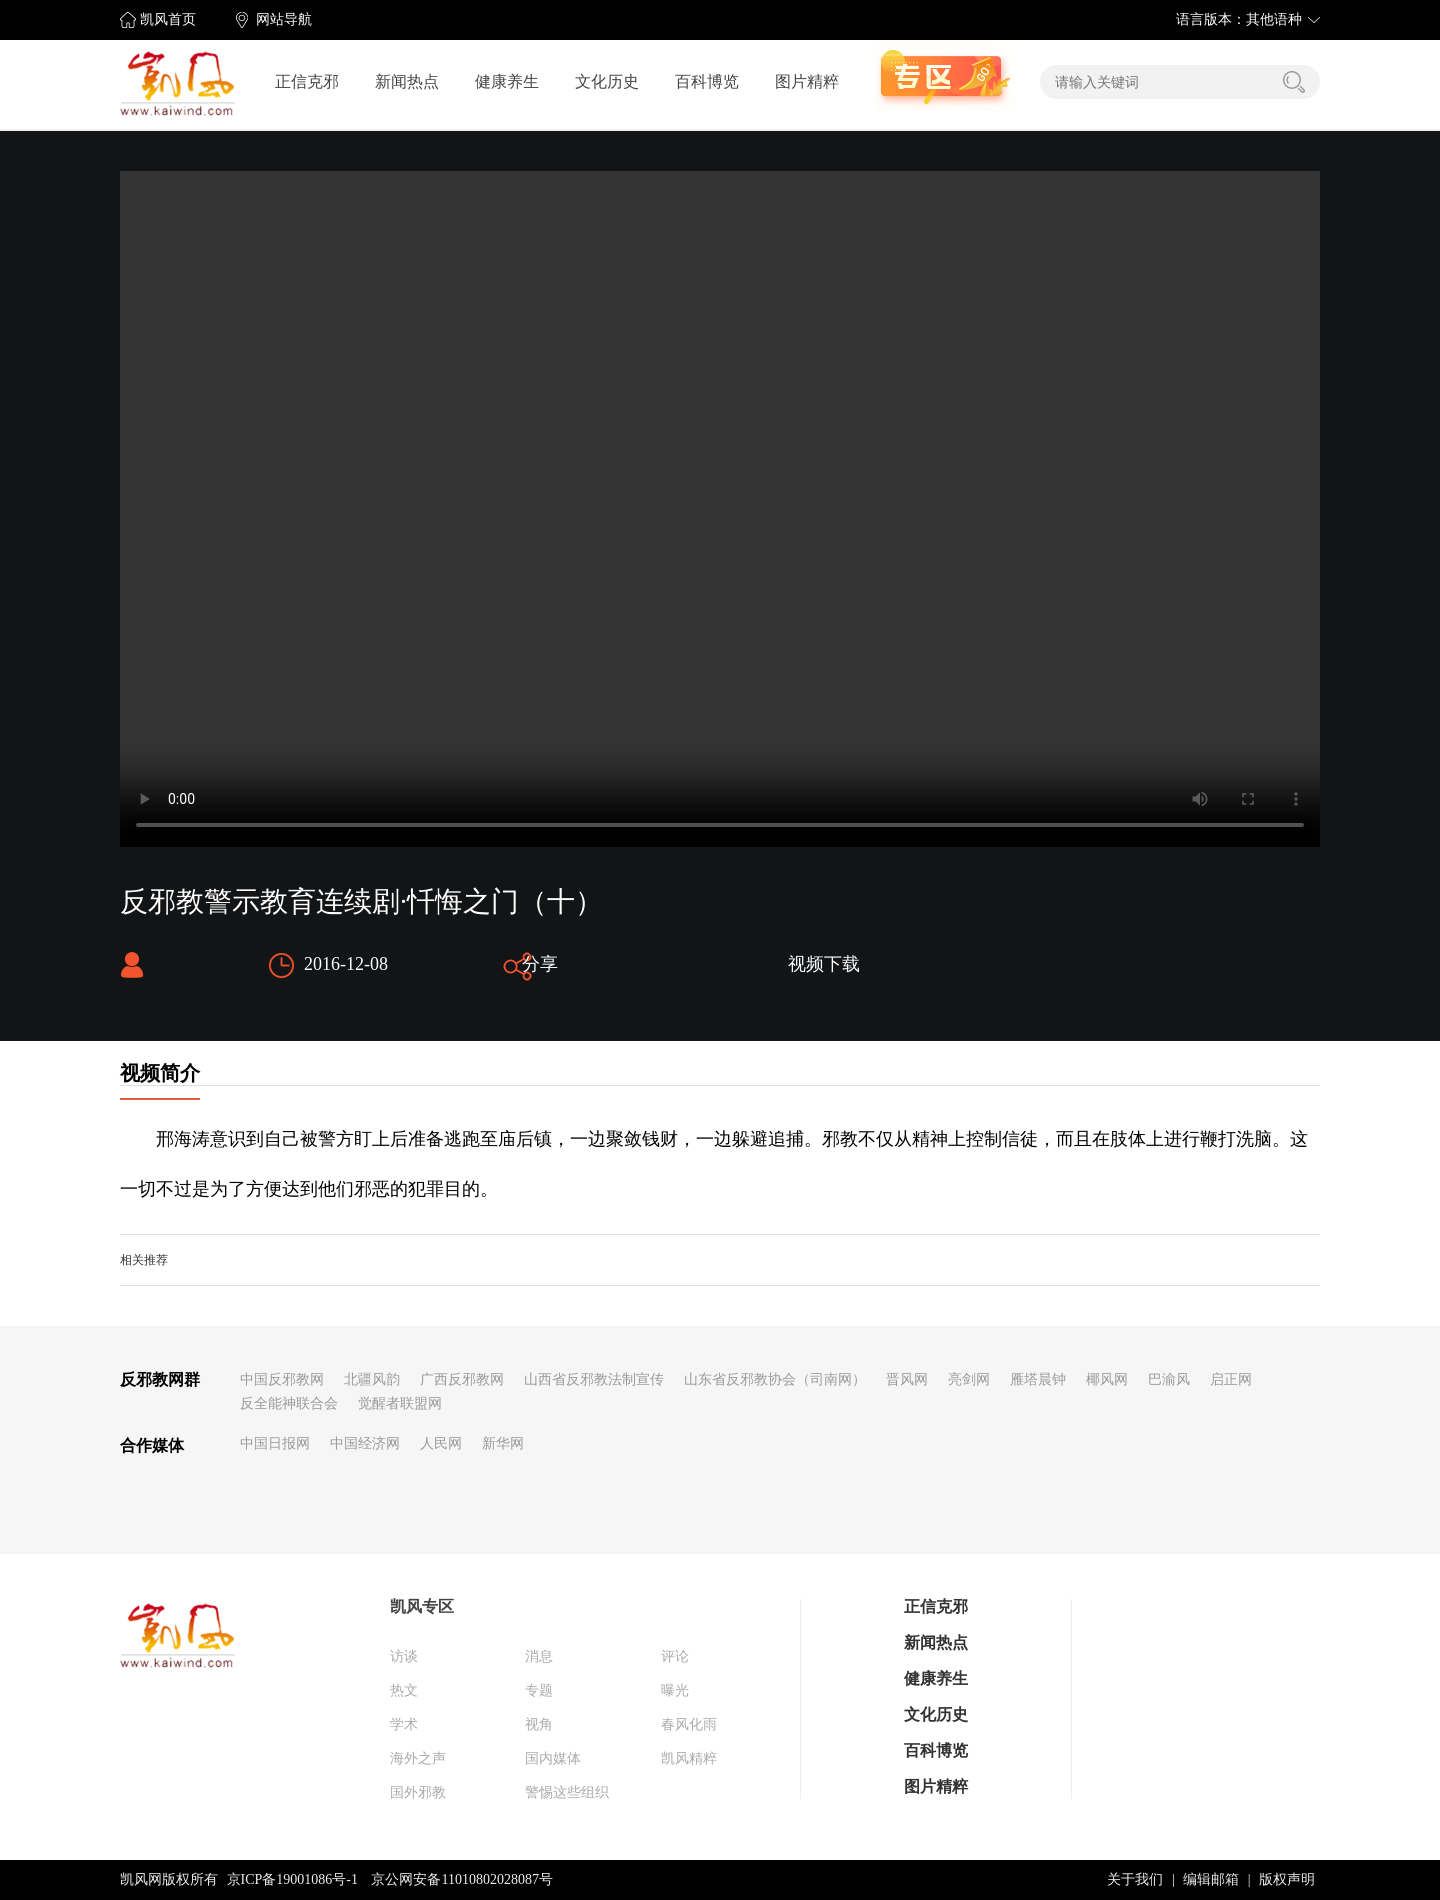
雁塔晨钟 (1038, 1379)
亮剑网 (969, 1379)
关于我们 (1135, 1879)
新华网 (503, 1443)
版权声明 (1287, 1879)
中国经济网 (365, 1443)
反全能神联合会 (289, 1403)
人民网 (441, 1443)
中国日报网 (275, 1443)
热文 (404, 1690)
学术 (404, 1724)
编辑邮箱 (1211, 1879)
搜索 (1294, 82)
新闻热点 (407, 81)
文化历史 (607, 81)
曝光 (675, 1690)
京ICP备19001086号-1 (292, 1879)
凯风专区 (422, 1606)
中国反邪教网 (282, 1379)
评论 (675, 1656)
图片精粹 (807, 81)
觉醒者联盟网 (400, 1403)
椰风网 (1107, 1379)
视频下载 (824, 964)
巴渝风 (1169, 1379)
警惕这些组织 (567, 1792)
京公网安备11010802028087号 (461, 1879)
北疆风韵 (372, 1379)
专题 (539, 1690)
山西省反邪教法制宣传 (594, 1379)
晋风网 (907, 1379)
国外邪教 (418, 1792)
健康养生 (507, 81)
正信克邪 (307, 81)
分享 (540, 964)
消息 (539, 1656)
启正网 (1231, 1379)
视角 (539, 1724)
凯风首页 (168, 19)
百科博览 (707, 81)
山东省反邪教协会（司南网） (775, 1379)
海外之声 (418, 1758)
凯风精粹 (689, 1758)
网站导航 (284, 19)
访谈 (404, 1656)
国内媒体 (553, 1758)
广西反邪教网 (462, 1379)
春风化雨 (689, 1724)
